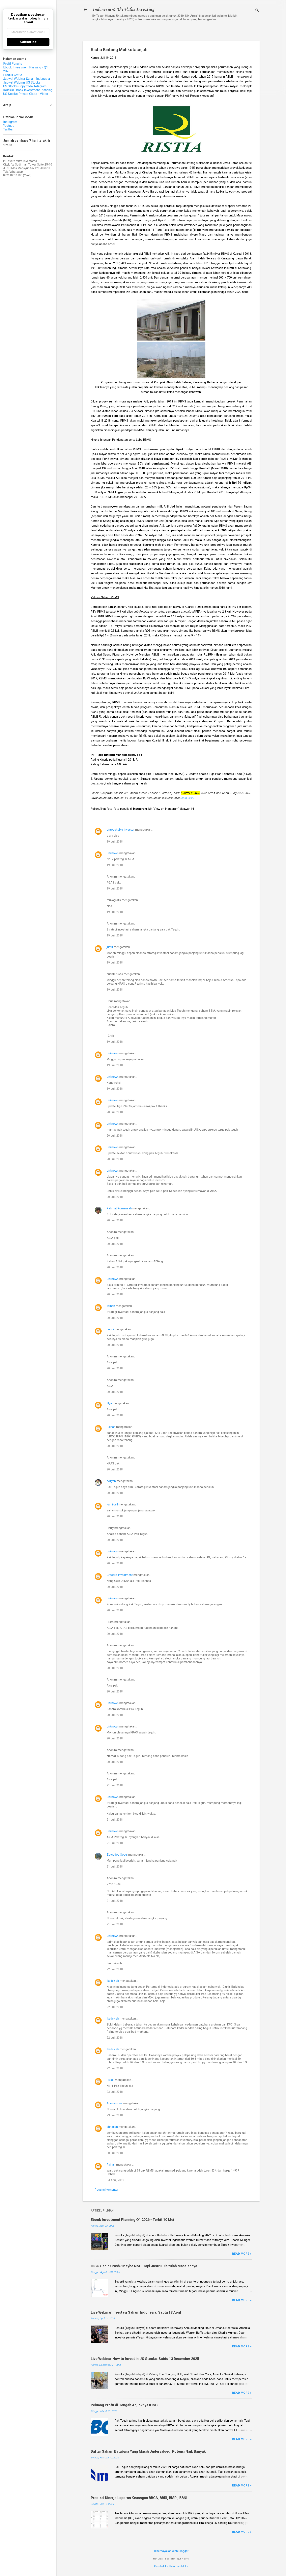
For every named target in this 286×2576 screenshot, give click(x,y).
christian (112, 2127)
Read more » (242, 2253)
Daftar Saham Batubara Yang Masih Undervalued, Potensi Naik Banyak (148, 2451)
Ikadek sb (113, 1981)
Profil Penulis (12, 63)
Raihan (111, 1427)
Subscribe (28, 42)
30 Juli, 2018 (115, 2153)
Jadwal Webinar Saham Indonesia (26, 79)
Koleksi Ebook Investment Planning (27, 90)
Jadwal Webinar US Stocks (22, 82)
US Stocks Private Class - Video (25, 94)
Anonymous (115, 2103)
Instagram (10, 122)
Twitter (8, 129)
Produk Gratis (12, 75)
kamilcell (112, 1504)
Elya (109, 1403)
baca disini (187, 798)
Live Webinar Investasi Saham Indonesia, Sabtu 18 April (136, 2312)
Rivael (110, 2080)
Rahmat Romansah (119, 1208)
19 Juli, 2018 (115, 841)
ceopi (110, 1329)
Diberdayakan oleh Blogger (171, 2551)
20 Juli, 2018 (115, 1112)
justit (110, 947)
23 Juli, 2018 (115, 2092)
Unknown (113, 853)
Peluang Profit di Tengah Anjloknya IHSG (124, 2405)
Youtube (8, 126)
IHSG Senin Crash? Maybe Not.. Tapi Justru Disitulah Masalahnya (144, 2266)
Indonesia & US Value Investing (123, 9)
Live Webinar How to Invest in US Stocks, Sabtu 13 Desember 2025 (145, 2359)
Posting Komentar (106, 2189)
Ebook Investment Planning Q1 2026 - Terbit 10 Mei (132, 2219)
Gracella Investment (120, 1575)
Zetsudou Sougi (117, 1854)
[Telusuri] (257, 11)
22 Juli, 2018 (115, 1969)
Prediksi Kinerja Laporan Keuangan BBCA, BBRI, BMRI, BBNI (139, 2498)
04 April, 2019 (115, 2180)
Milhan (111, 1306)
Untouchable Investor (120, 829)
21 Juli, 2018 (115, 1785)
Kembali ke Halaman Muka (171, 2566)
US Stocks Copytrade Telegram (24, 86)
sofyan (111, 1481)
